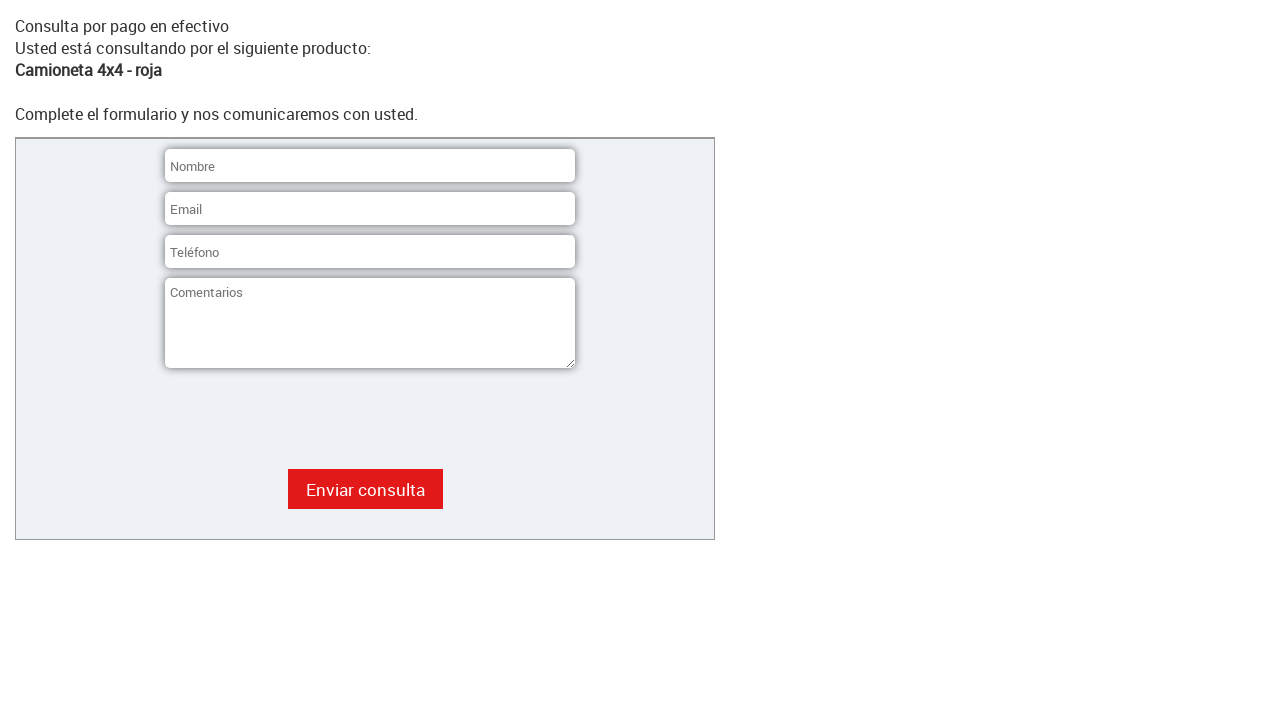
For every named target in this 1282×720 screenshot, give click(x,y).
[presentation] (317, 420)
